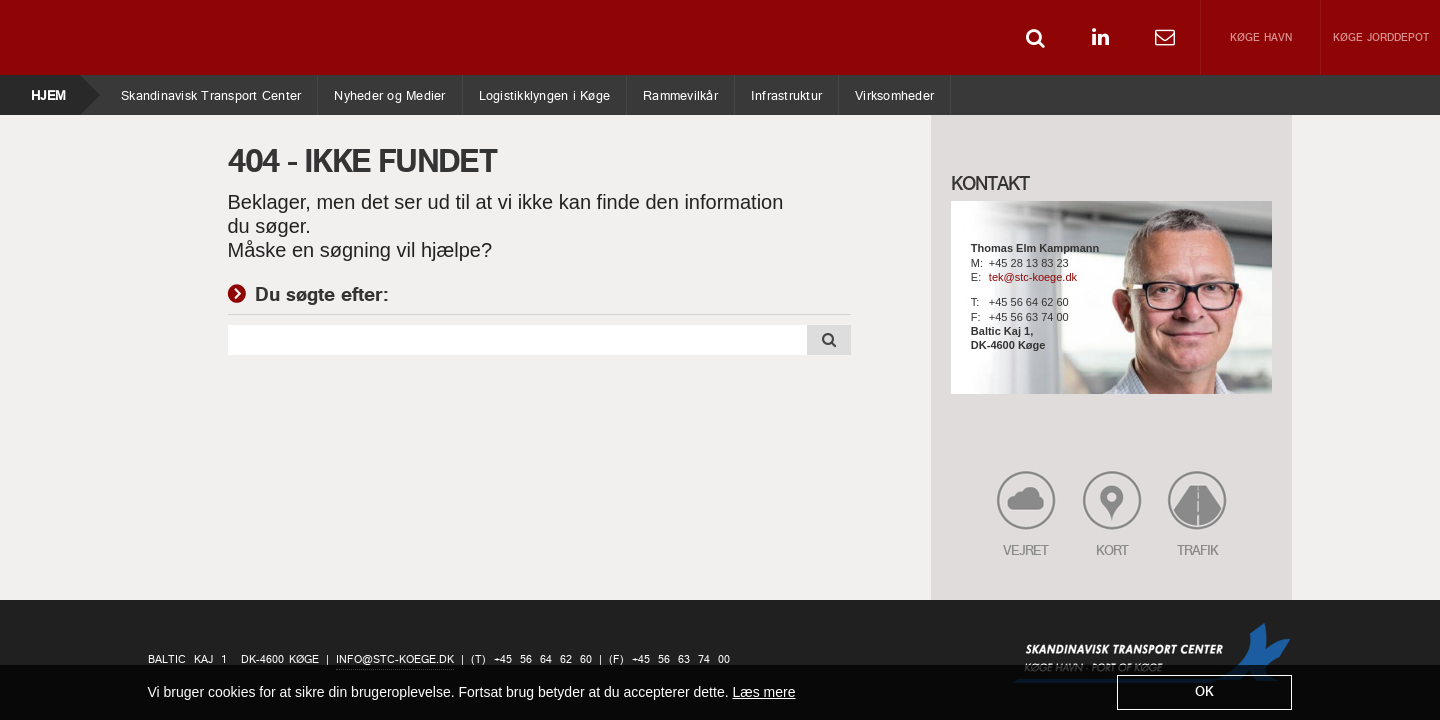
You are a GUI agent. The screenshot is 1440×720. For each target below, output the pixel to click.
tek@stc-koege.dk (1033, 278)
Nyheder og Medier (389, 91)
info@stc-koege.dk (395, 660)
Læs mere (763, 692)
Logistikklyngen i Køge (544, 91)
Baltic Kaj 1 (187, 660)
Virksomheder (894, 91)
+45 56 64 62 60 (1029, 303)
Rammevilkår (680, 91)
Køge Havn (1261, 38)
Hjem (47, 91)
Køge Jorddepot (1381, 38)
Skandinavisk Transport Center (210, 91)
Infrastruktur (786, 91)
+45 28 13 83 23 (1029, 263)
